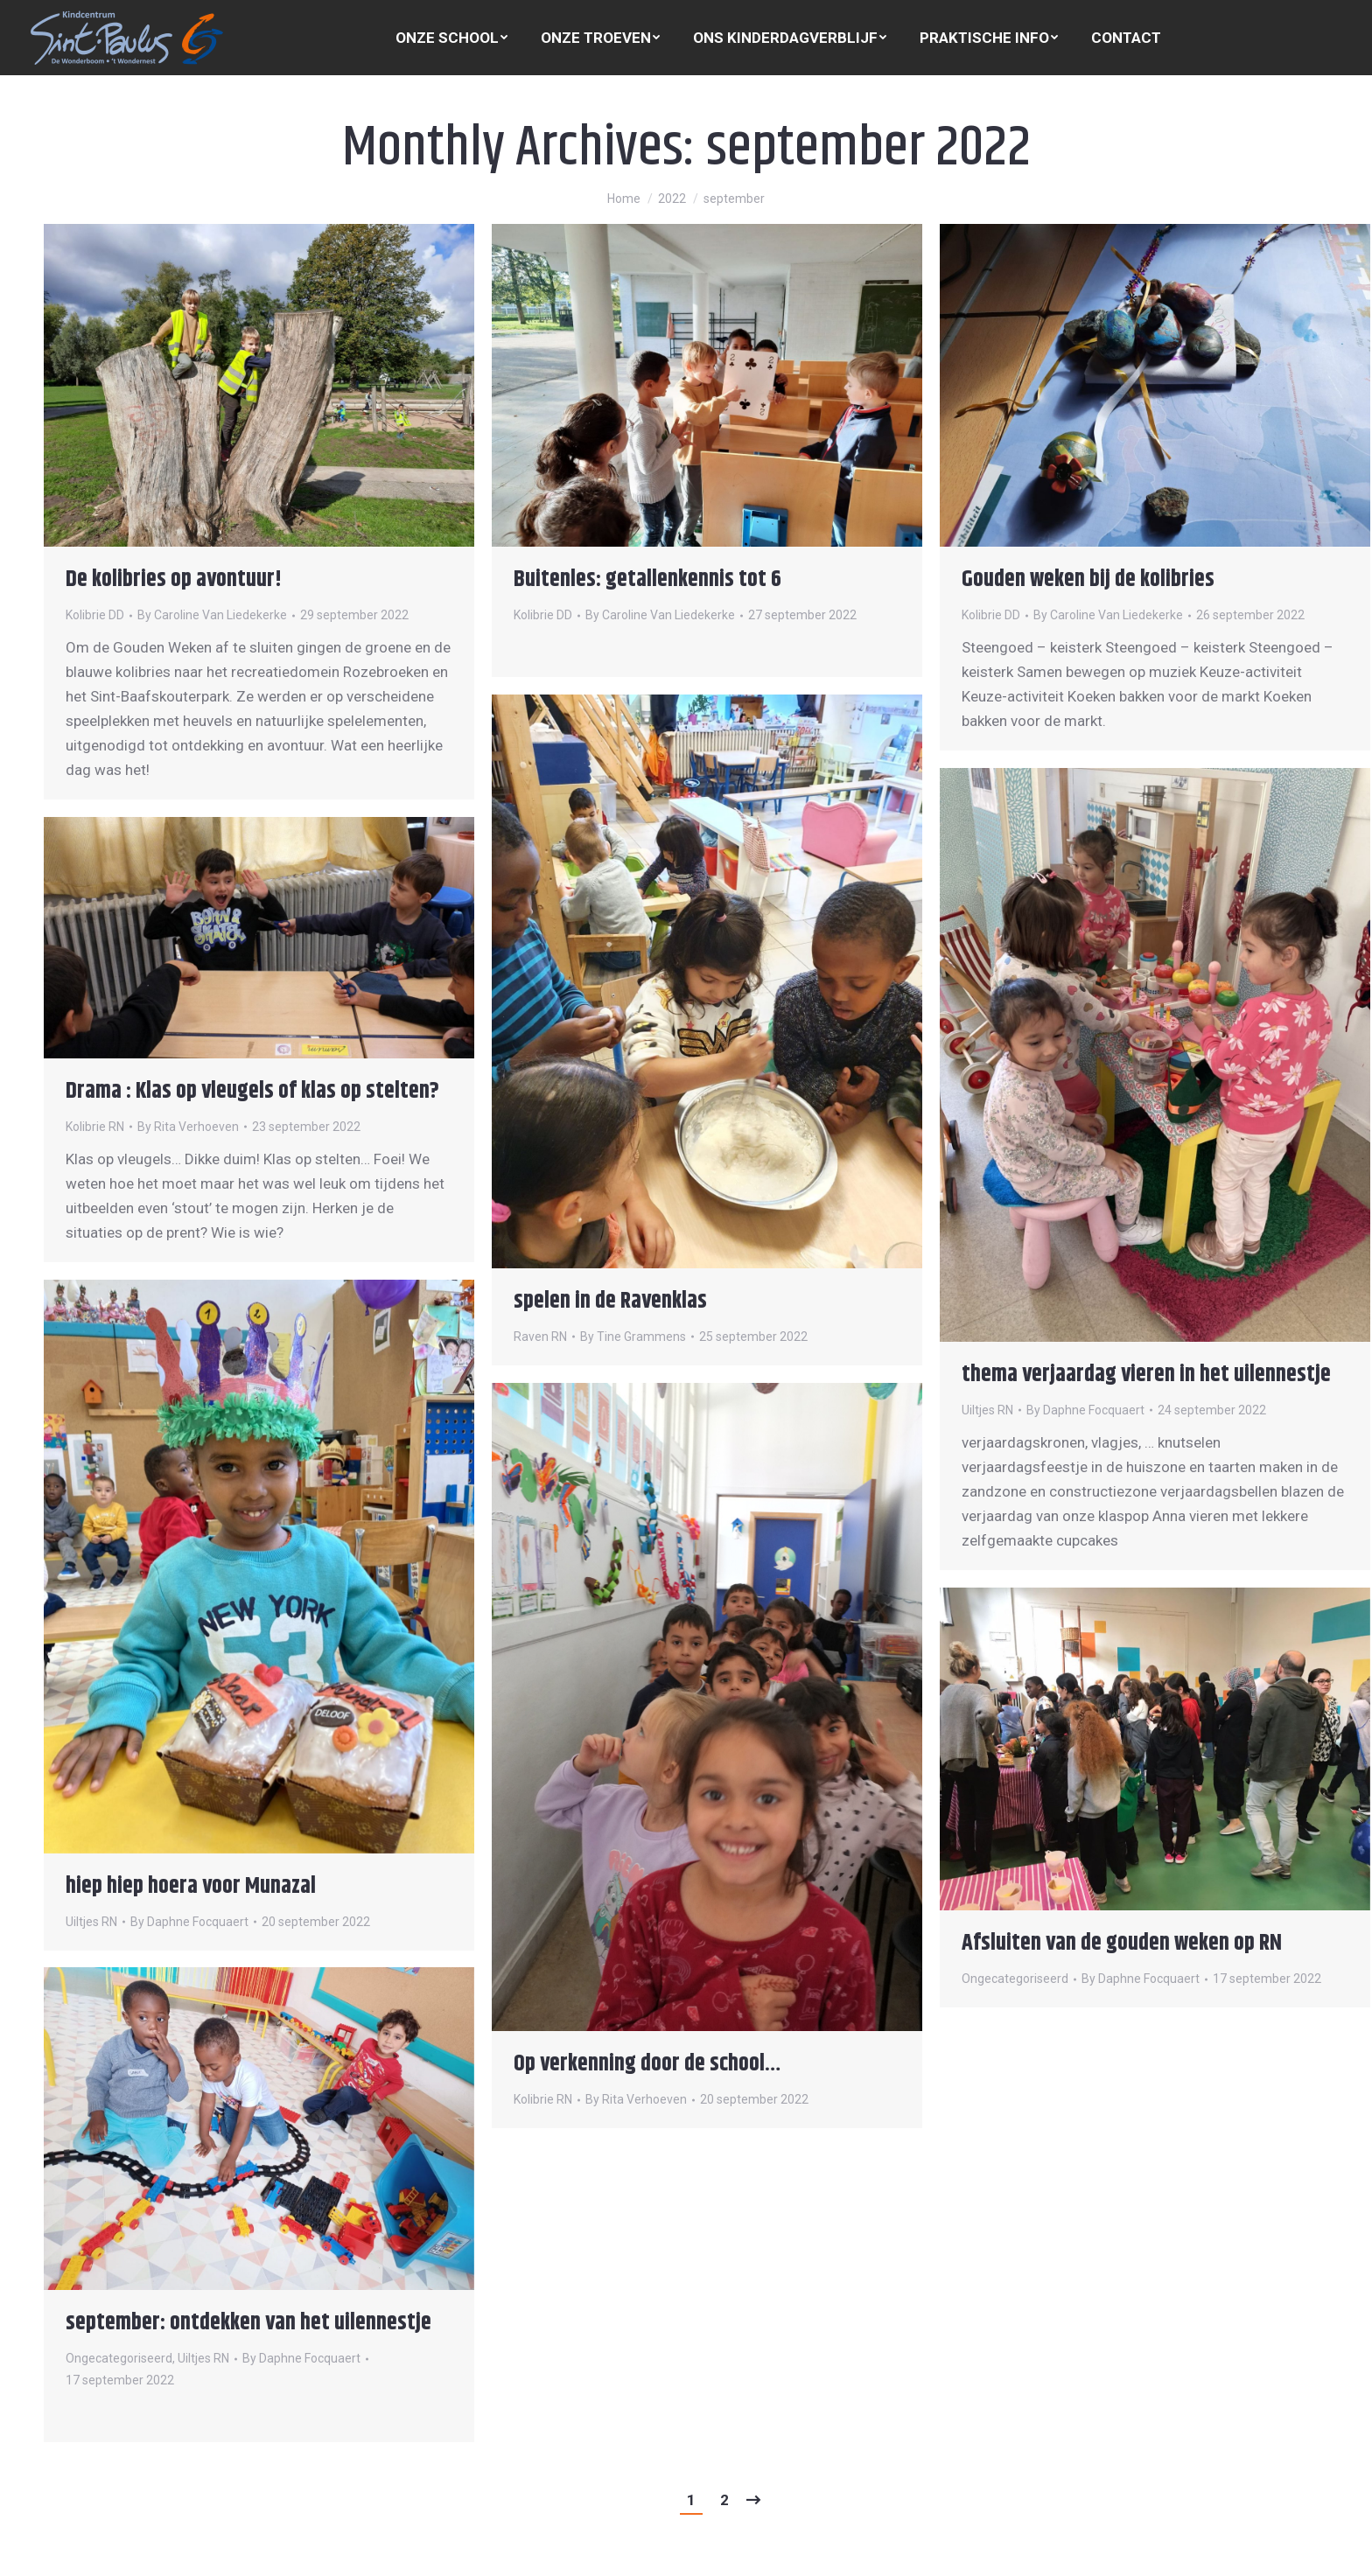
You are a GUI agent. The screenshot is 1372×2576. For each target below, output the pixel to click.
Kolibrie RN (95, 1127)
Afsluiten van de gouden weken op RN (1122, 1943)
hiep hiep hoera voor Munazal (191, 1886)
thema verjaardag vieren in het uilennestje (1146, 1375)
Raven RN (540, 1337)
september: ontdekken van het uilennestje (248, 2323)
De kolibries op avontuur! (174, 579)
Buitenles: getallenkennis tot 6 (647, 579)
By (212, 615)
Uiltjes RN (987, 1410)
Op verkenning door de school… (647, 2064)
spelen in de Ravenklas (610, 1301)
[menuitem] (451, 38)
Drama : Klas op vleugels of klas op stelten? (252, 1091)
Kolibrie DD (95, 615)
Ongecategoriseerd (1015, 1979)
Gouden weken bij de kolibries (1088, 579)
